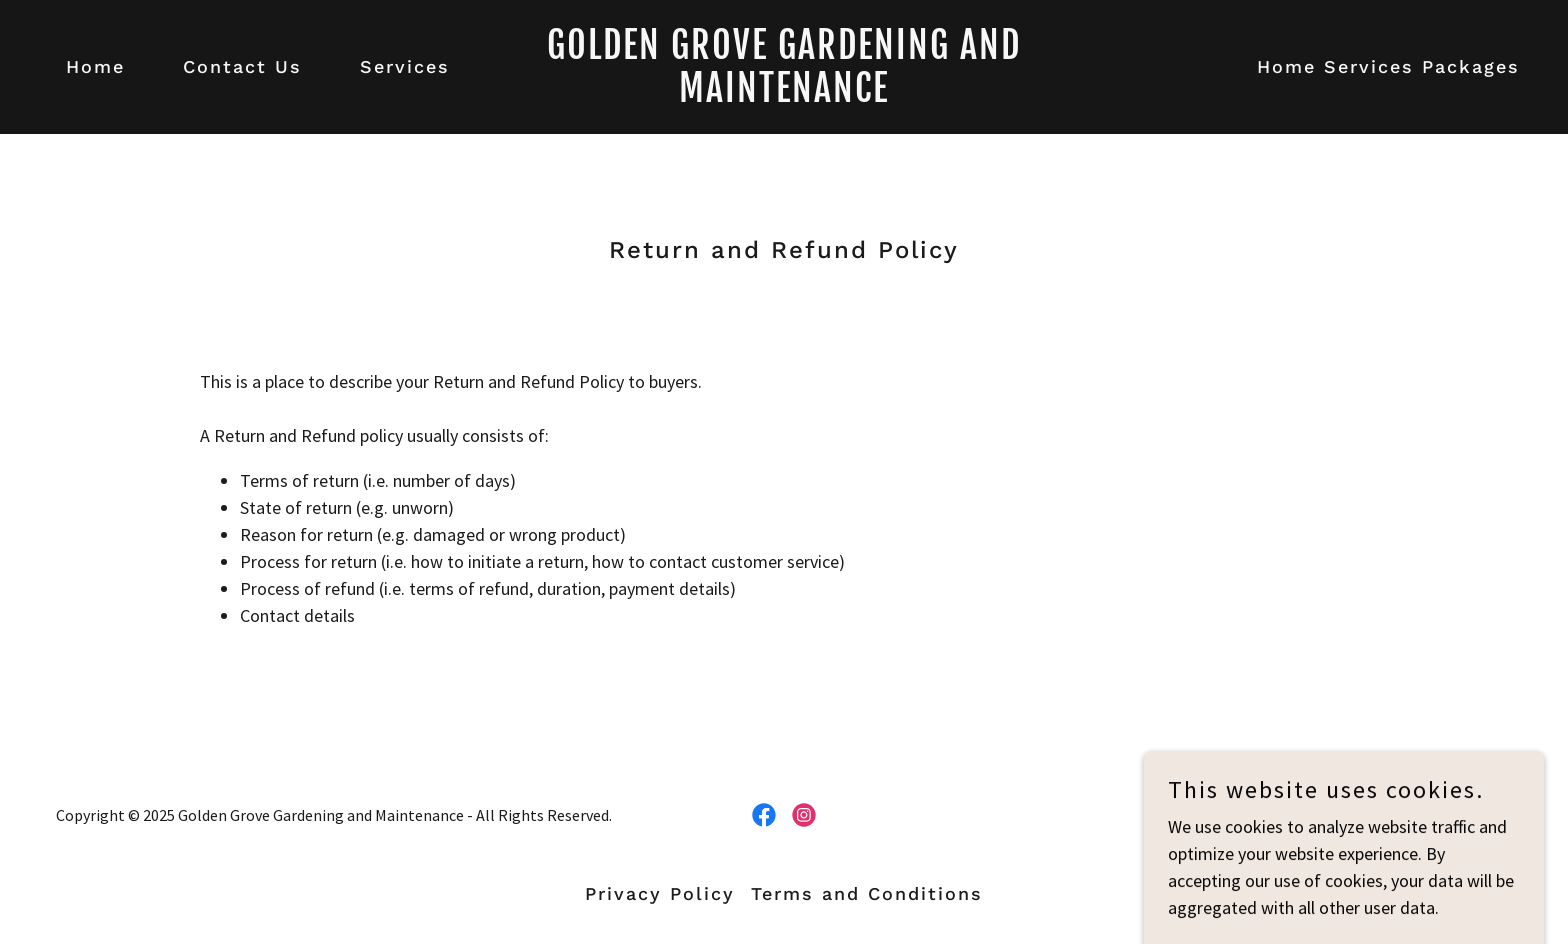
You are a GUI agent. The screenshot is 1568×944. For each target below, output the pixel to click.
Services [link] (405, 66)
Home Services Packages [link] (1388, 66)
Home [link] (95, 66)
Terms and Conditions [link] (867, 893)
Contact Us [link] (242, 66)
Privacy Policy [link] (660, 893)
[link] (784, 95)
